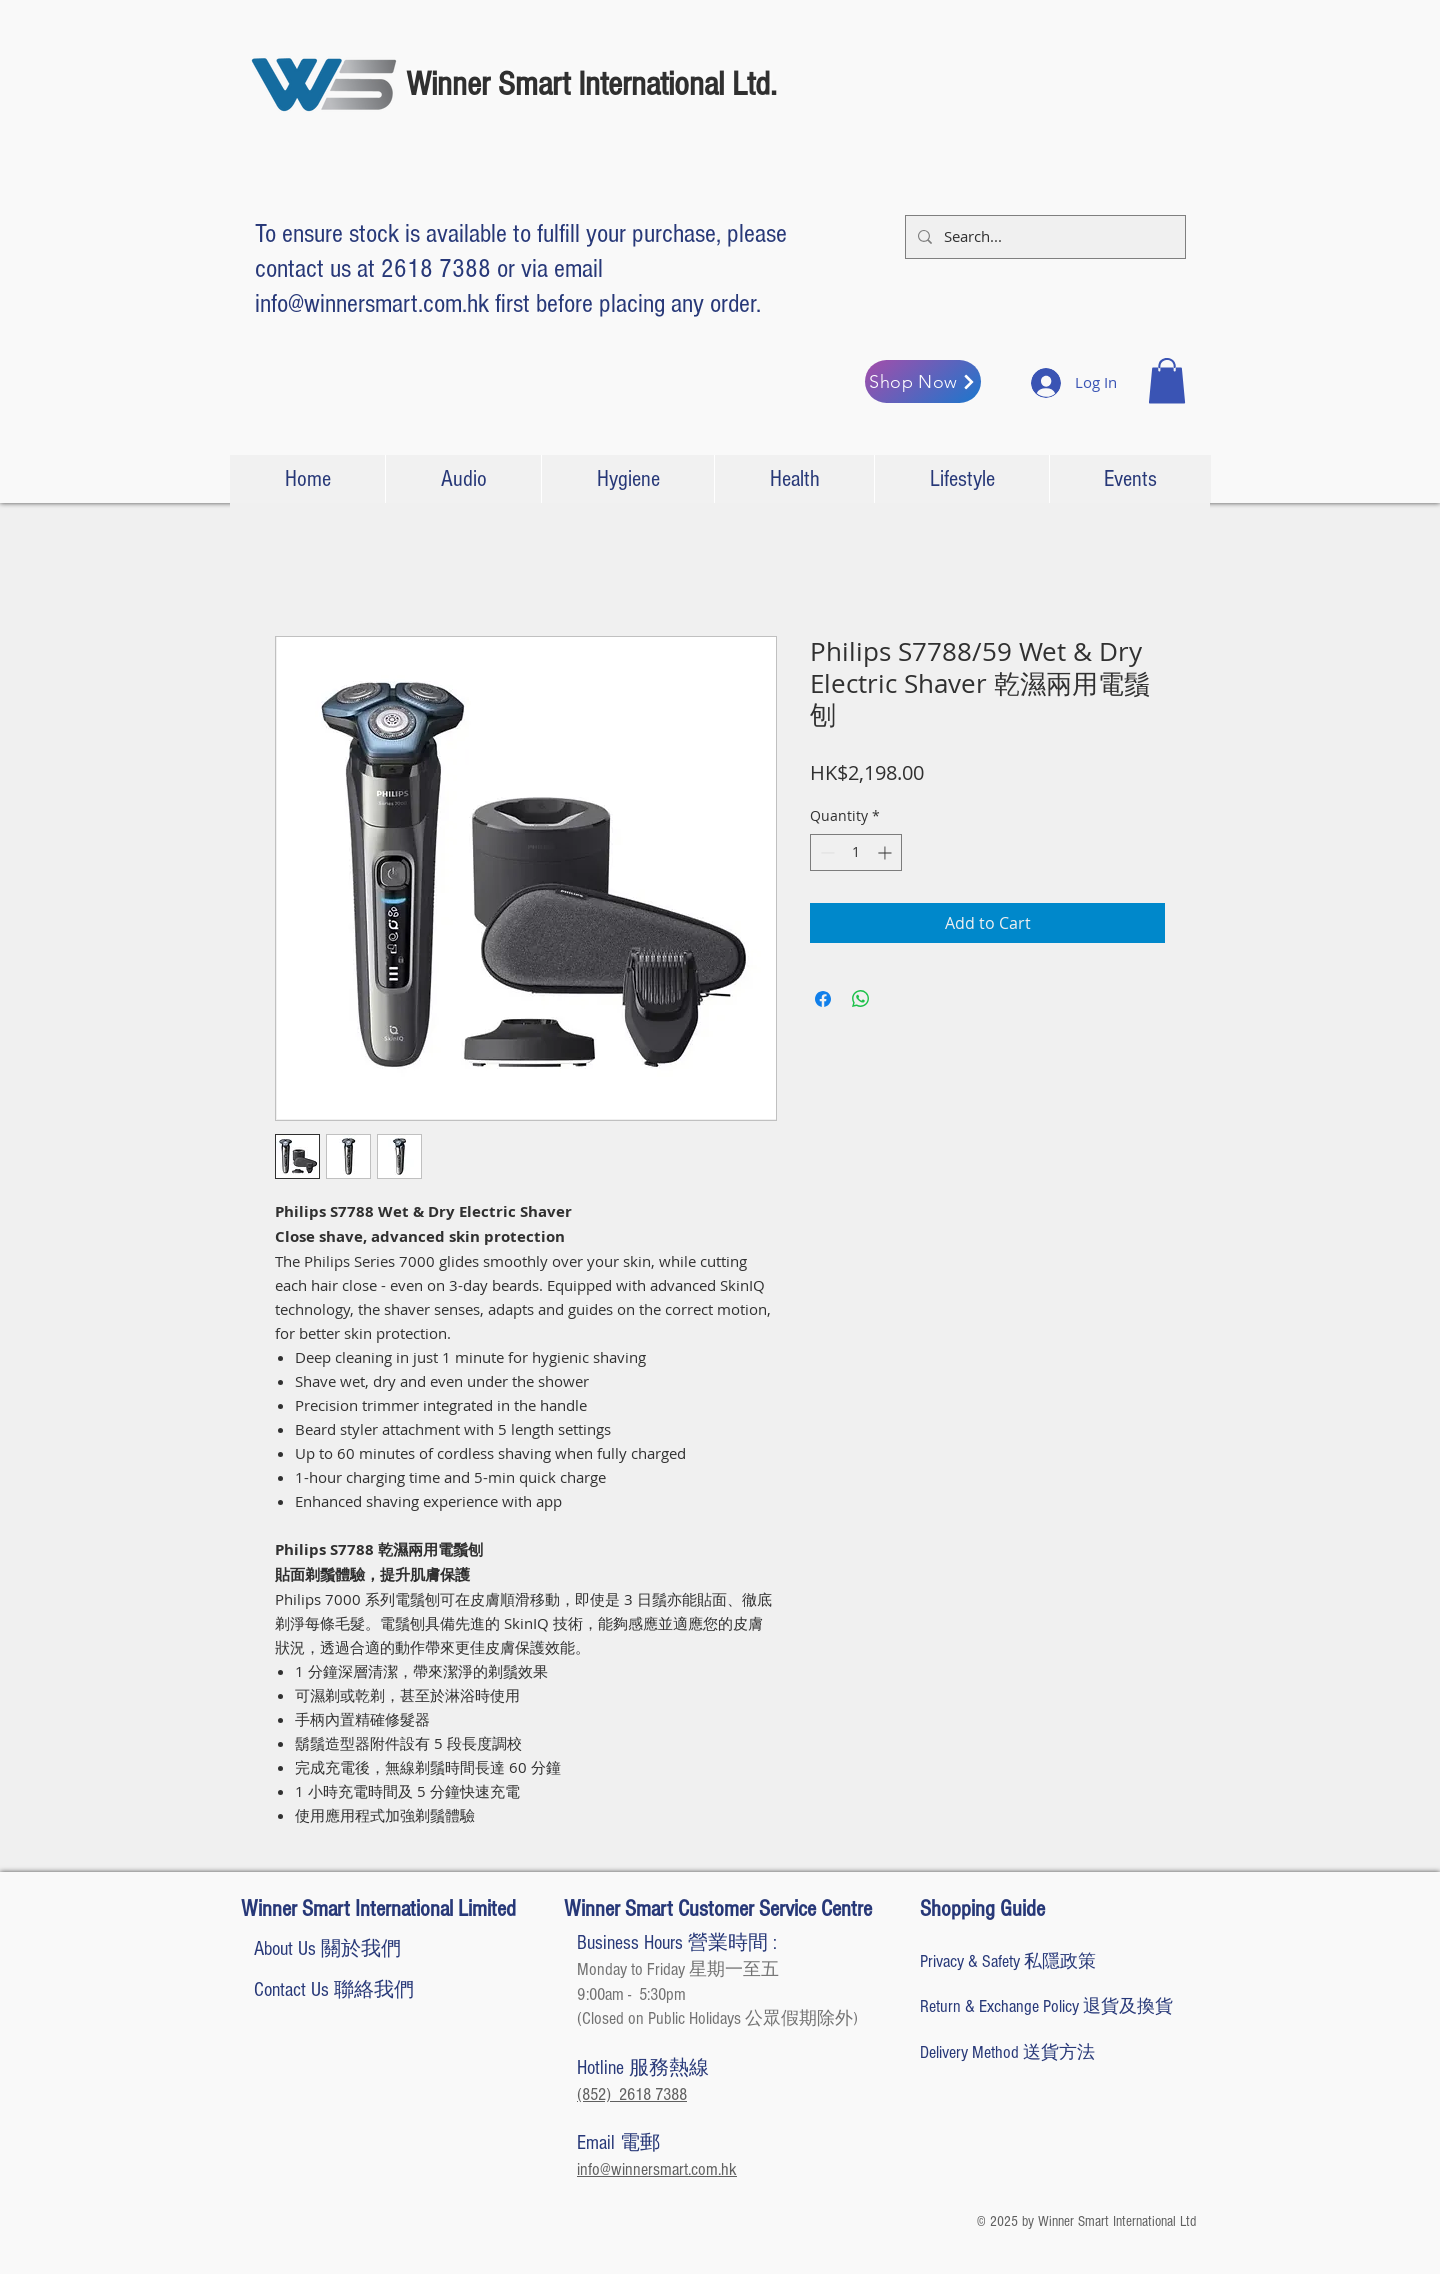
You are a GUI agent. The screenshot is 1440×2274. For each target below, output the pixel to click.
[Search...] (1043, 237)
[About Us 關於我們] (327, 1949)
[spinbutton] (856, 852)
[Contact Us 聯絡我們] (334, 1990)
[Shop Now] (923, 381)
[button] (1167, 380)
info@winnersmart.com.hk (372, 304)
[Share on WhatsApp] (861, 999)
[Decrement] (825, 852)
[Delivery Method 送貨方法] (1036, 2052)
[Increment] (886, 852)
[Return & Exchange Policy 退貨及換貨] (1046, 2006)
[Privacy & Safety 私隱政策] (1008, 1961)
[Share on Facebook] (823, 999)
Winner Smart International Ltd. (591, 84)
